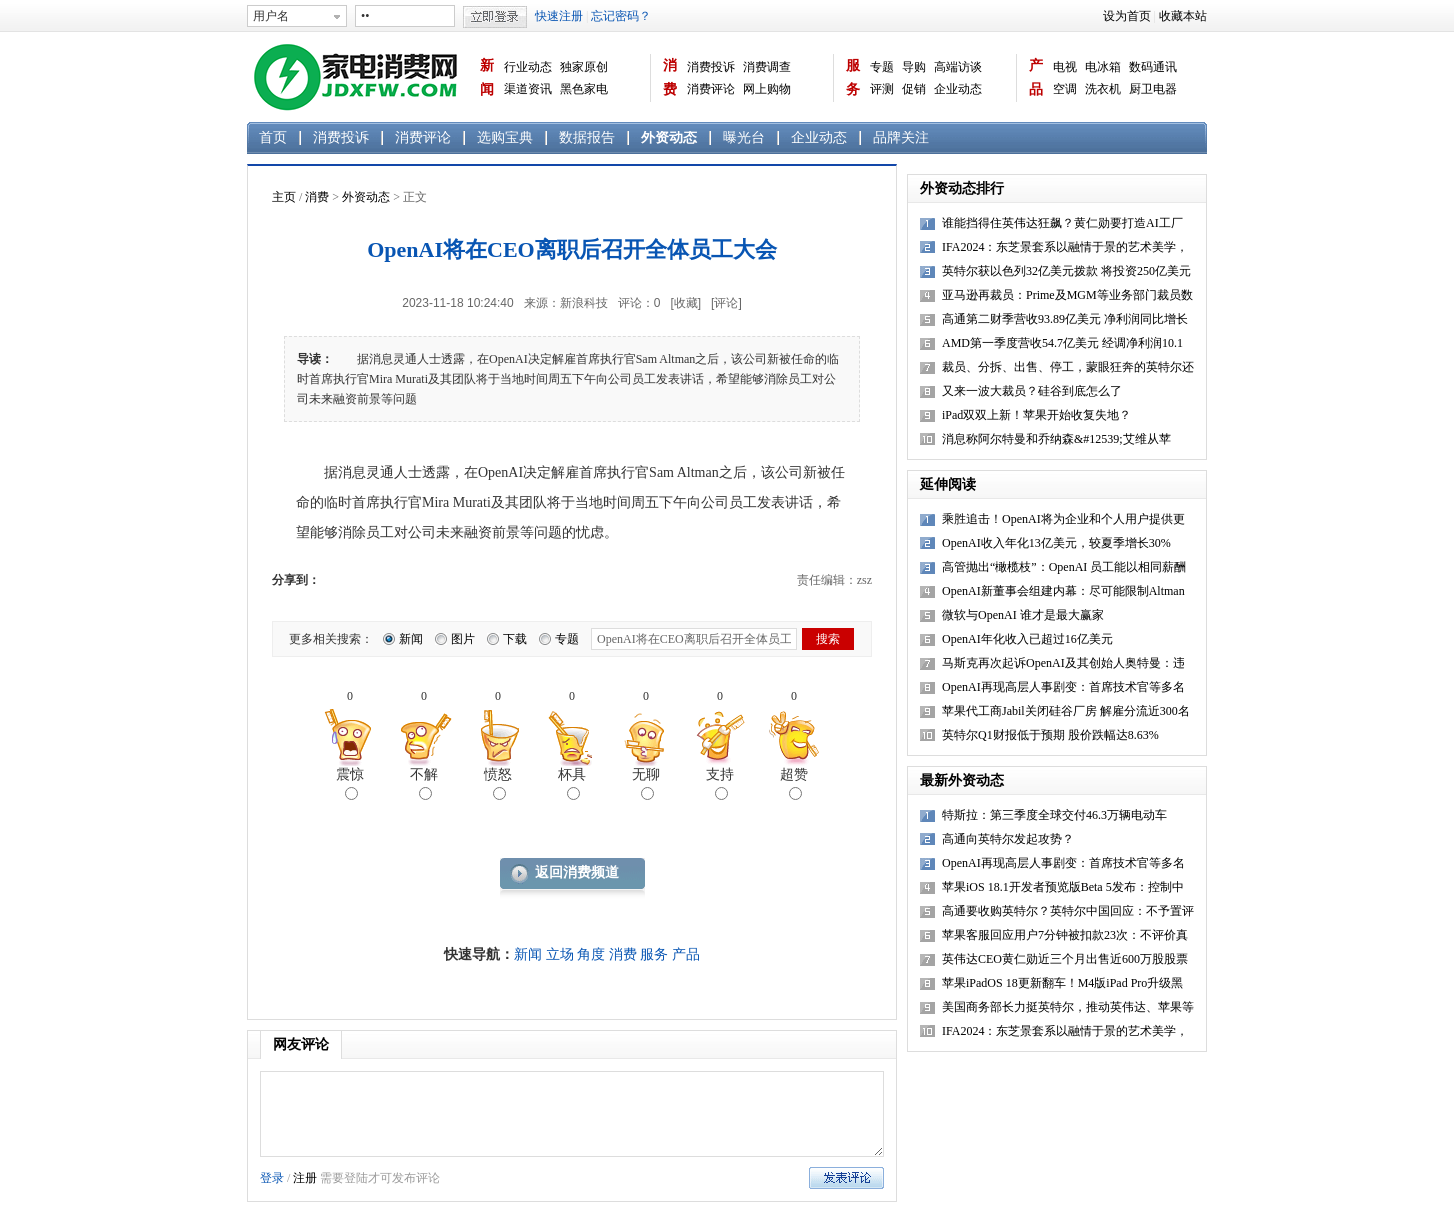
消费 (670, 77)
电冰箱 (1103, 67)
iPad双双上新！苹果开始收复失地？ (1036, 415)
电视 (1065, 67)
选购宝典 (505, 137)
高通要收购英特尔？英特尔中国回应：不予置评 (1068, 911)
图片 (463, 639)
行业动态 (528, 67)
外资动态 (669, 137)
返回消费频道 (577, 872)
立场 (560, 954)
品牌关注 (901, 137)
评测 (882, 89)
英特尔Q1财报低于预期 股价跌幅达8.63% (1050, 735)
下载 (515, 639)
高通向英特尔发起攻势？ (1008, 839)
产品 (1036, 77)
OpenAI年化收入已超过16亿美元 (1027, 639)
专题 (882, 67)
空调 (1065, 89)
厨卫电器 (1153, 89)
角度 (591, 954)
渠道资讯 (528, 89)
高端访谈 (958, 67)
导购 (914, 67)
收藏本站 (1183, 16)
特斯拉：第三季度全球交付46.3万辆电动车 (1054, 815)
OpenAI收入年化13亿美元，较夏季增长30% (1056, 543)
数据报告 (587, 137)
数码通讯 (1153, 67)
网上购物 (767, 89)
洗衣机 (1103, 89)
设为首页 (1127, 16)
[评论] (726, 303)
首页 (273, 137)
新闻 (487, 77)
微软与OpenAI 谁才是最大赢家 (1023, 615)
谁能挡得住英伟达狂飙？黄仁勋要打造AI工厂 (1062, 223)
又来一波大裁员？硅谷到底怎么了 (1032, 391)
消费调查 (767, 67)
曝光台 (744, 137)
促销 (914, 89)
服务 (853, 77)
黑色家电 (584, 89)
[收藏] (685, 303)
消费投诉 (711, 67)
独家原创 (584, 67)
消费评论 (711, 89)
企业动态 (958, 89)
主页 (284, 197)
